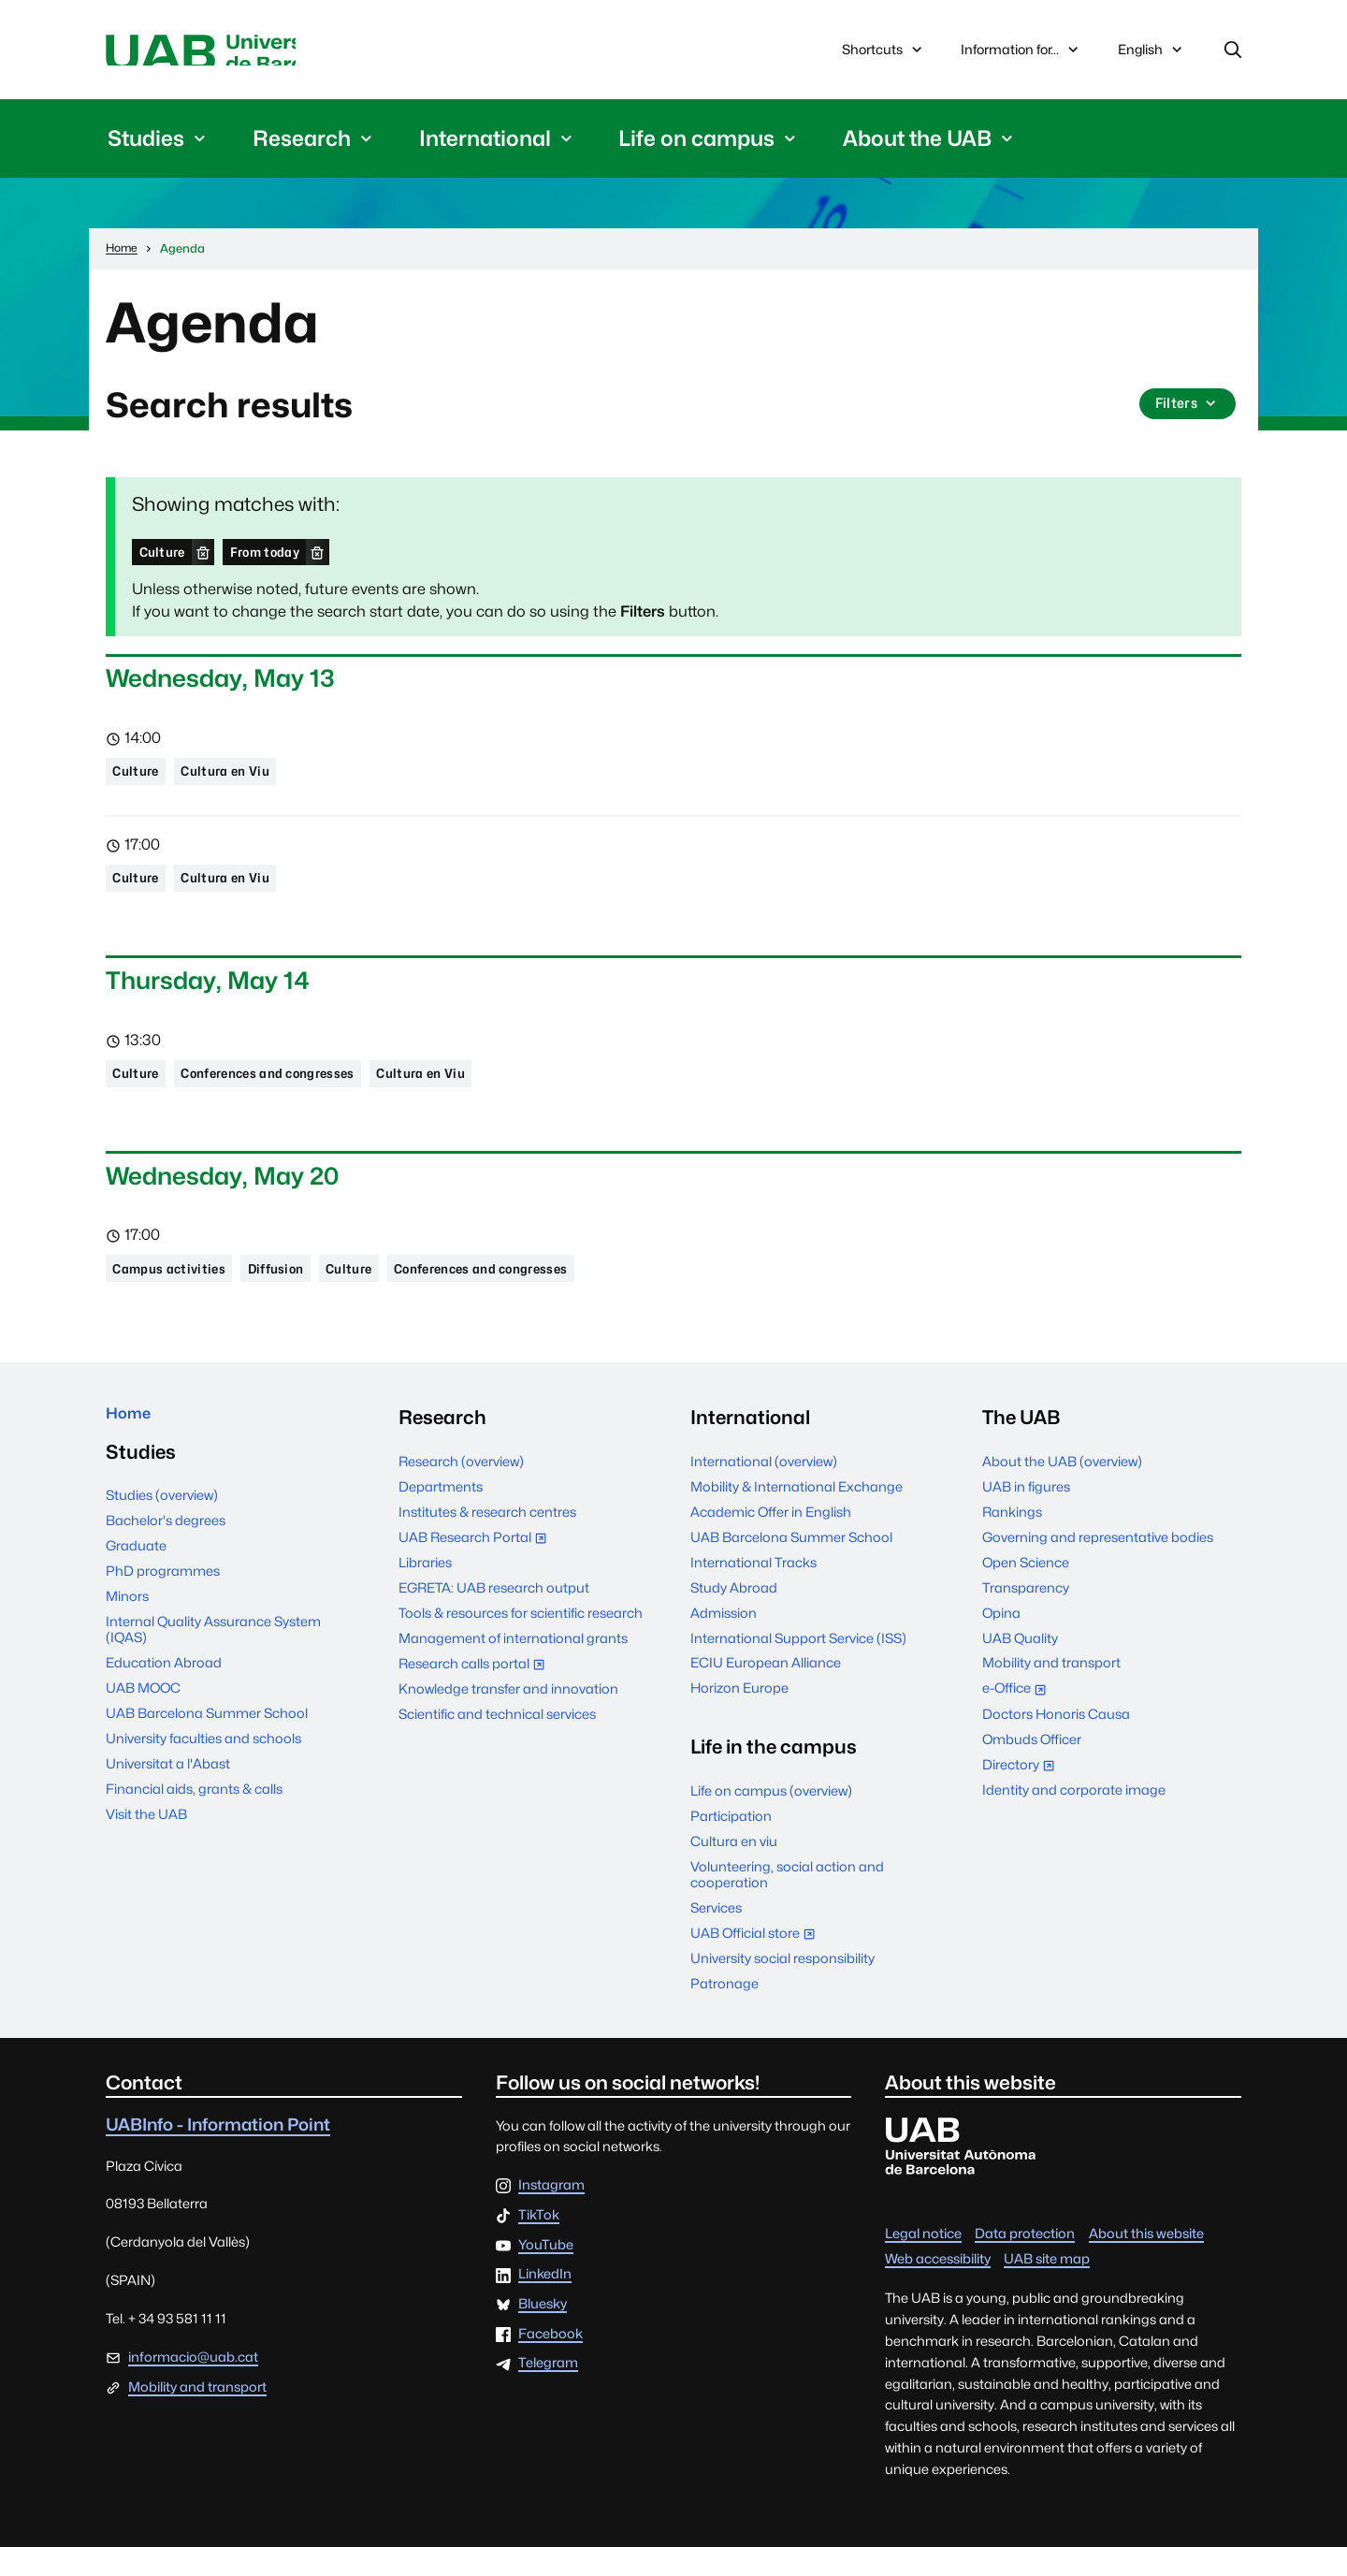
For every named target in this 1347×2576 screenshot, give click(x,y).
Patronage (724, 2012)
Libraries (425, 1591)
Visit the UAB (146, 1852)
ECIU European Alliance (765, 1691)
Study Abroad (733, 1615)
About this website (1146, 2261)
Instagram (551, 2214)
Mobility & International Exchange (796, 1514)
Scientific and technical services (497, 1743)
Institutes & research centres (487, 1540)
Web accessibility (938, 2286)
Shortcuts (884, 53)
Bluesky (542, 2333)
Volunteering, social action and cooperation (787, 1903)
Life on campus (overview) (771, 1819)
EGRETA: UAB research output (493, 1616)
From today (284, 558)
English (1151, 58)
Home (134, 1446)
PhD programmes (163, 1609)
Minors (127, 1634)
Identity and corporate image (1074, 1818)
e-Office (1018, 1718)
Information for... (1021, 53)
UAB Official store (757, 1963)
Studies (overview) (162, 1533)
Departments (440, 1514)
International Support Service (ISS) (798, 1666)
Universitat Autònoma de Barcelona (282, 53)
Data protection (1025, 2261)
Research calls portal (476, 1694)
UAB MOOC (143, 1726)
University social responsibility (782, 1987)
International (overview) (763, 1490)
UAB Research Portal (477, 1567)
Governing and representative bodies (1097, 1565)
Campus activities (178, 1294)
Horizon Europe (739, 1717)
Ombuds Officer (1031, 1768)
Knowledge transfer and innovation (508, 1717)
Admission (723, 1641)
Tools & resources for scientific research (520, 1642)
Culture (167, 558)
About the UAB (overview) (1062, 1490)
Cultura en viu (733, 1870)
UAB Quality (1020, 1666)
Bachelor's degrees (165, 1558)
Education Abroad (164, 1701)
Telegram (548, 2392)
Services (716, 1936)
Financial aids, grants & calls (194, 1827)
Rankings (1012, 1540)
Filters (1185, 413)
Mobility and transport (1051, 1691)
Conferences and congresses (295, 1094)
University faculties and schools (203, 1776)
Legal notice (923, 2261)
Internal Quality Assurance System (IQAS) (213, 1667)
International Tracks (753, 1590)
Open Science (1025, 1590)
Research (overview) (461, 1490)
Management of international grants (513, 1667)
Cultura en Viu (243, 783)
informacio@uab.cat (193, 2386)
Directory (1023, 1795)
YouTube (545, 2274)
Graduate (136, 1584)
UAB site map (1047, 2286)
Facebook (550, 2363)
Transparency (1025, 1615)
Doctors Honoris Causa (1056, 1743)
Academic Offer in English (770, 1540)
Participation (731, 1845)
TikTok (538, 2244)
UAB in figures (1026, 1514)
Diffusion (300, 1294)
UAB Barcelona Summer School (207, 1751)
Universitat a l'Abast (168, 1802)
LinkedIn (545, 2303)
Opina (1001, 1641)
